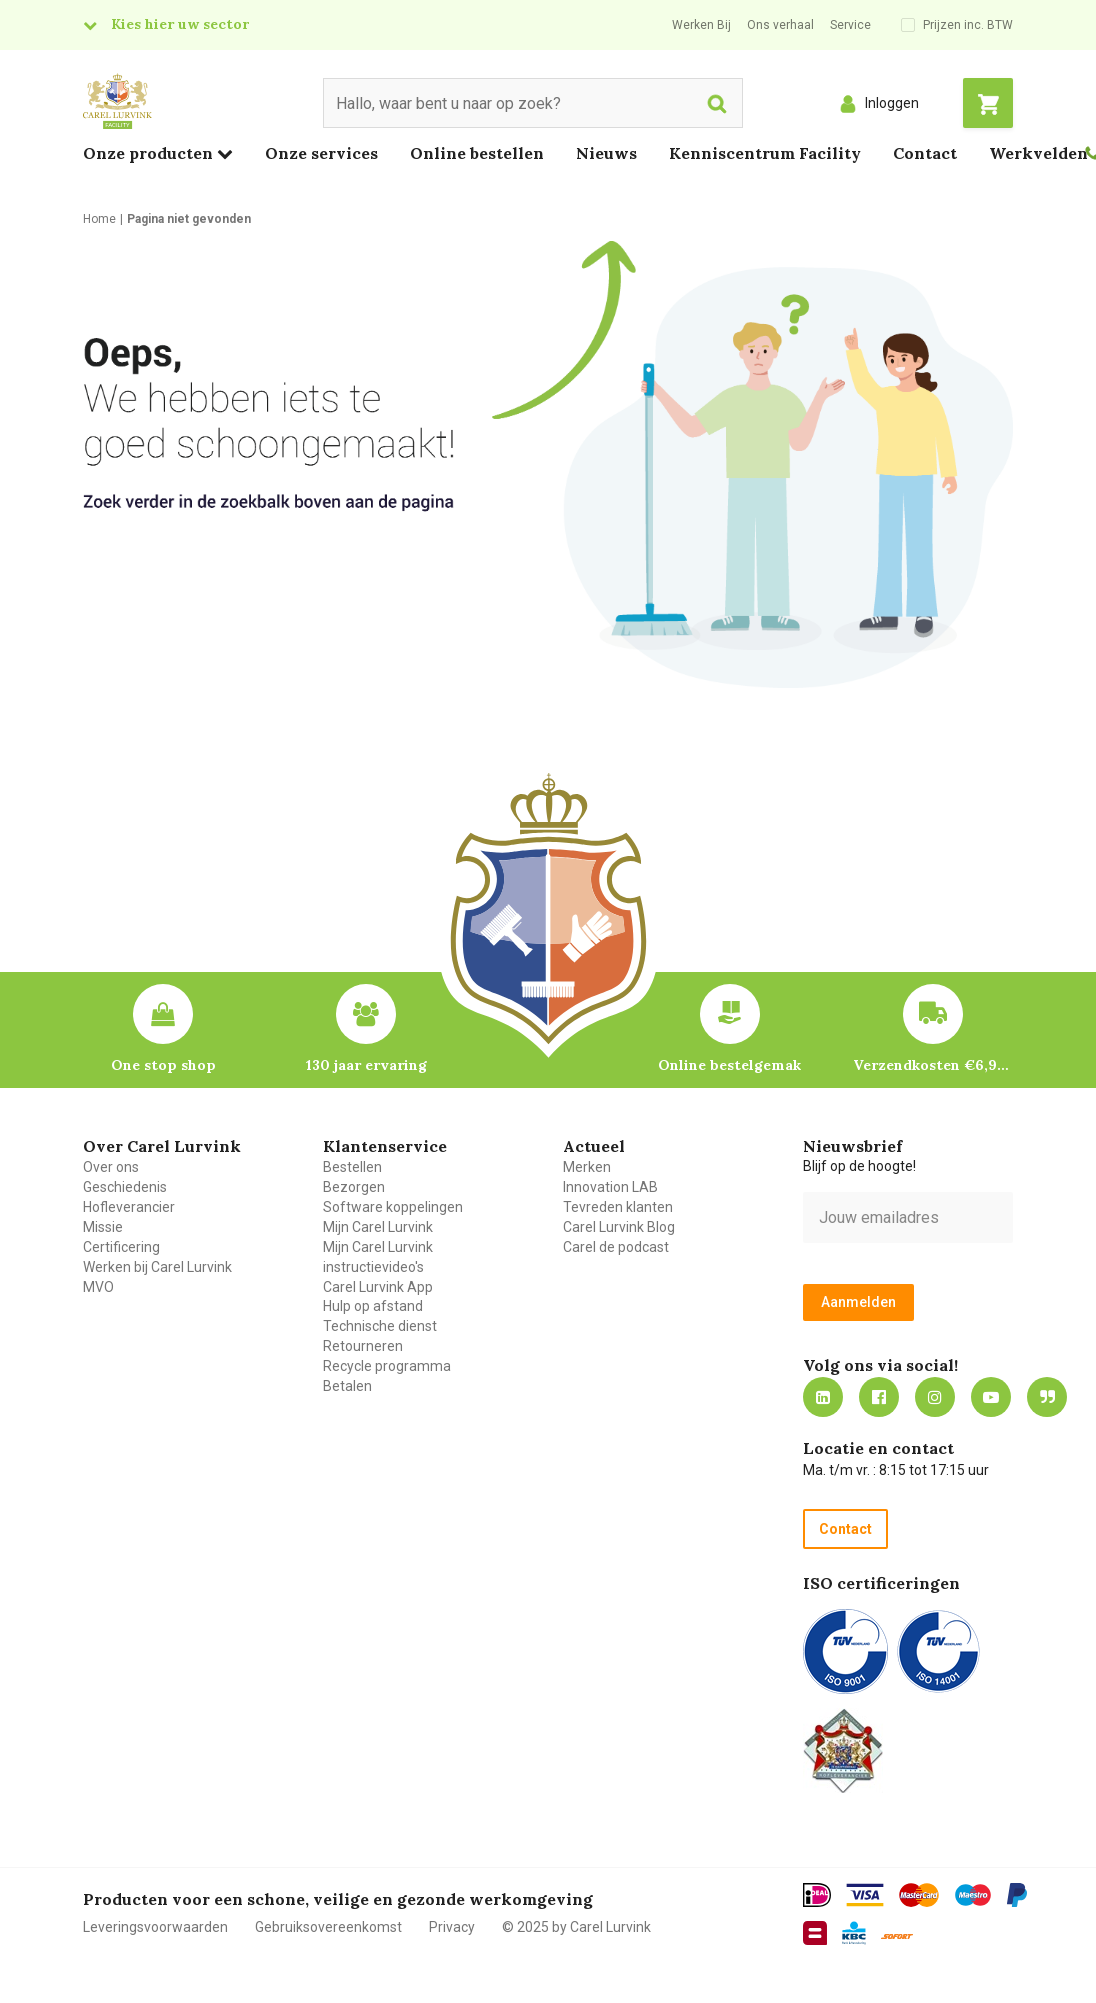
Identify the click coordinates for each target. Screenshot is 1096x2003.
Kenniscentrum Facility (765, 153)
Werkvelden (1038, 153)
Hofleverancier (129, 1207)
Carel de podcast (616, 1247)
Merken (587, 1167)
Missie (103, 1227)
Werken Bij (701, 25)
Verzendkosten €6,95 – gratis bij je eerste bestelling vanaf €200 (933, 1065)
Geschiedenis (125, 1187)
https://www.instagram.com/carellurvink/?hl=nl (935, 1397)
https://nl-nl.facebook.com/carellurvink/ (879, 1397)
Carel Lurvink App (378, 1287)
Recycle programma (387, 1366)
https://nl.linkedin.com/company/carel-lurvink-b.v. (823, 1397)
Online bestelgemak (729, 1065)
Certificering (121, 1247)
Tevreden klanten (618, 1207)
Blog (1047, 1397)
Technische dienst (380, 1326)
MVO (98, 1287)
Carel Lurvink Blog (619, 1227)
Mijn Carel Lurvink (378, 1227)
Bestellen (352, 1167)
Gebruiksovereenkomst (328, 1927)
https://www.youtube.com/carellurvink (991, 1397)
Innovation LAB (610, 1187)
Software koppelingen (393, 1207)
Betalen (347, 1386)
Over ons (111, 1167)
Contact (925, 153)
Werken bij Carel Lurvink (157, 1267)
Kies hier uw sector (180, 24)
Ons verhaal (780, 25)
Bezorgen (354, 1187)
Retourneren (363, 1346)
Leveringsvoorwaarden (155, 1927)
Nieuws (606, 153)
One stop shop (163, 1065)
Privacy (452, 1927)
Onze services (321, 153)
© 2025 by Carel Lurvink (576, 1927)
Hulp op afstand (373, 1306)
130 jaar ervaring (366, 1065)
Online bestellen (477, 153)
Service (850, 25)
